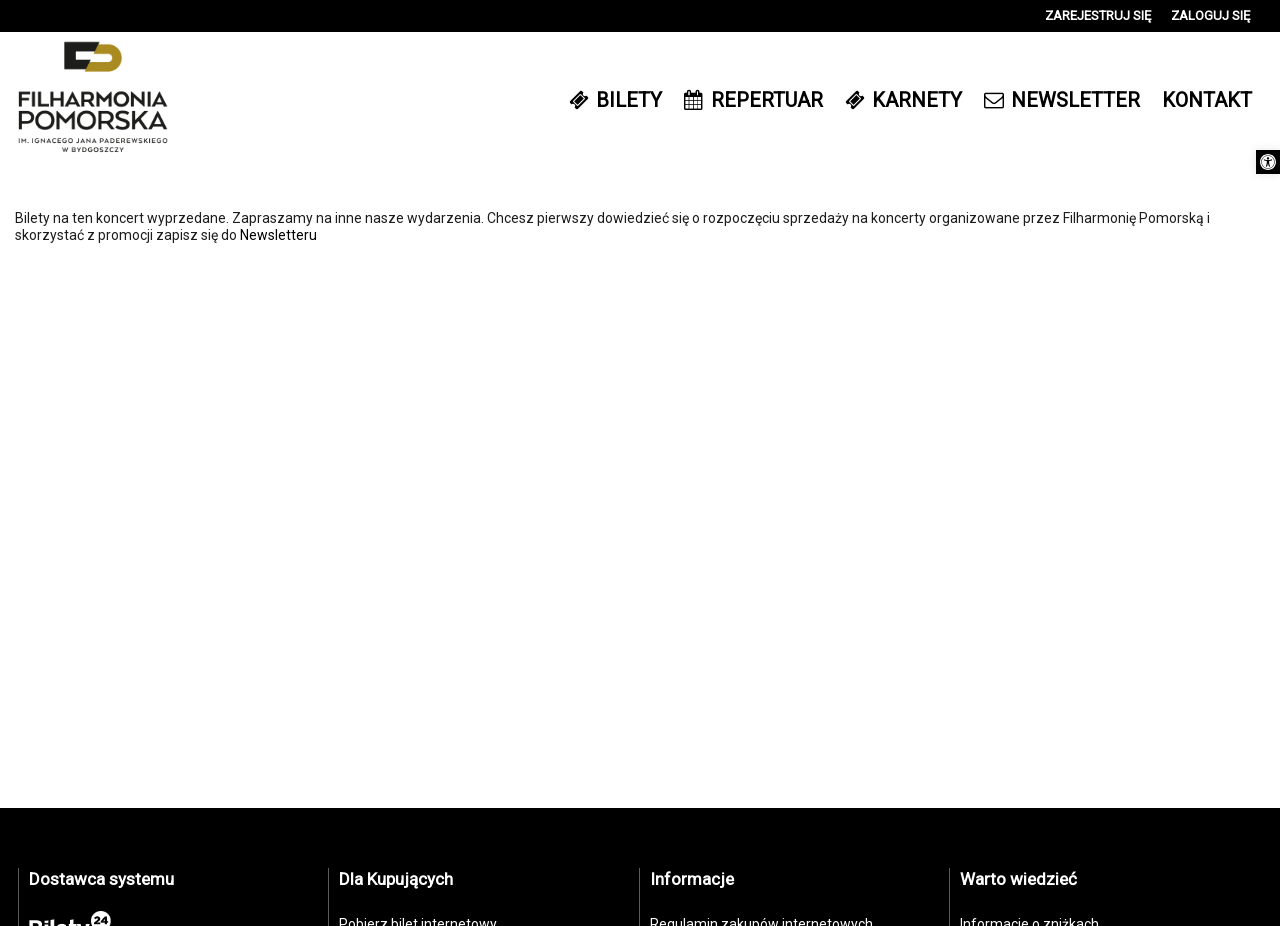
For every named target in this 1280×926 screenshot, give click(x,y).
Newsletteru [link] (278, 235)
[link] (1268, 162)
